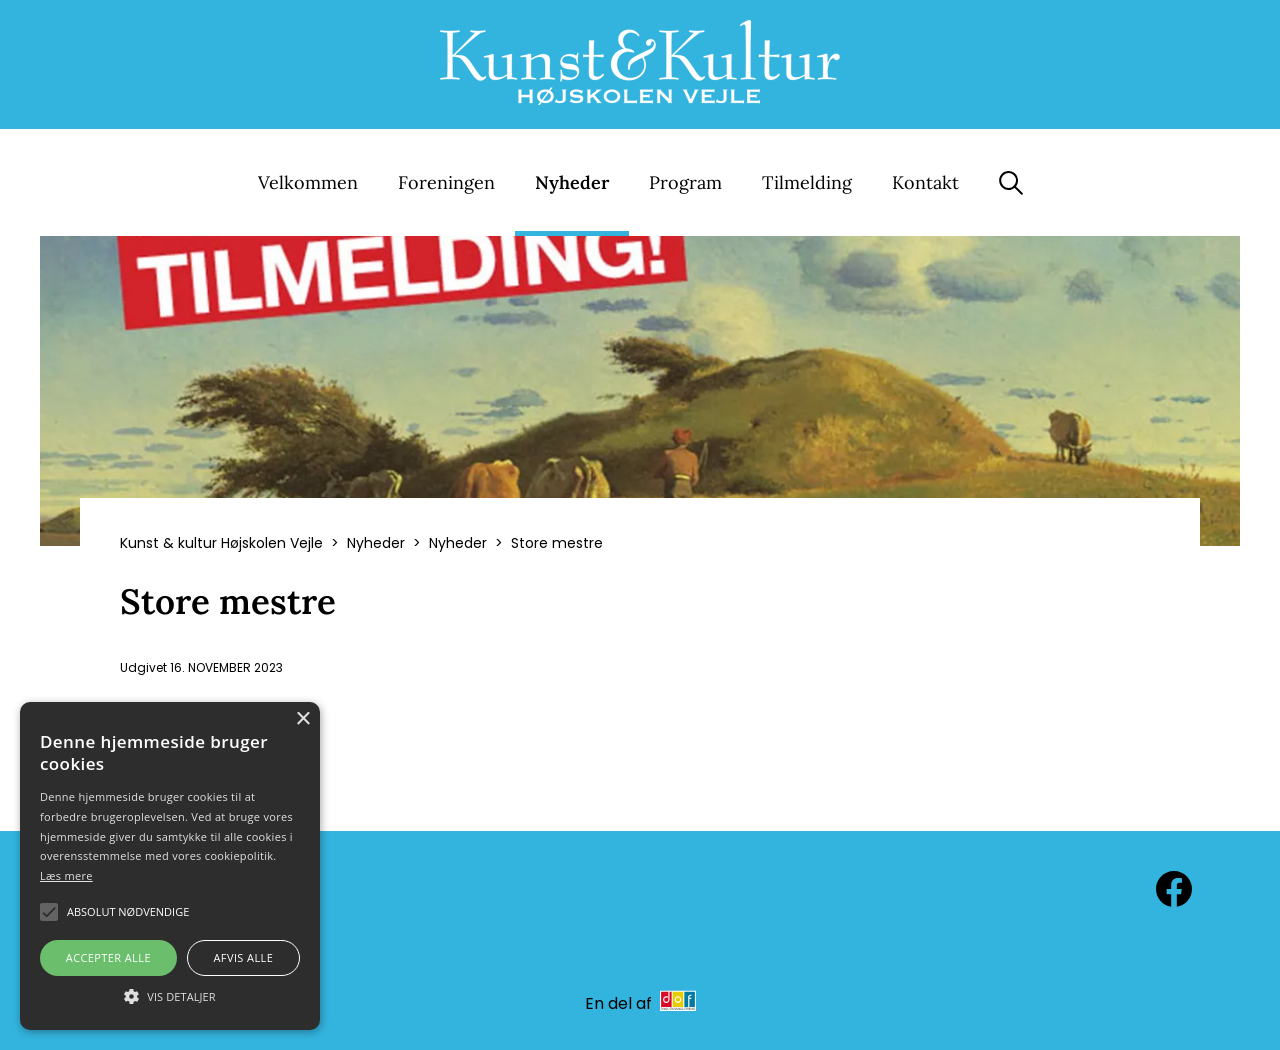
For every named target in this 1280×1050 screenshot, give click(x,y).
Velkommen (308, 182)
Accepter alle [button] (108, 957)
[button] (170, 995)
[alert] (170, 866)
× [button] (302, 719)
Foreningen (446, 182)
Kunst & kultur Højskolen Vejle (221, 543)
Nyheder (572, 182)
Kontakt (925, 182)
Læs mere (66, 875)
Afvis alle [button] (243, 957)
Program (685, 182)
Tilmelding (807, 182)
